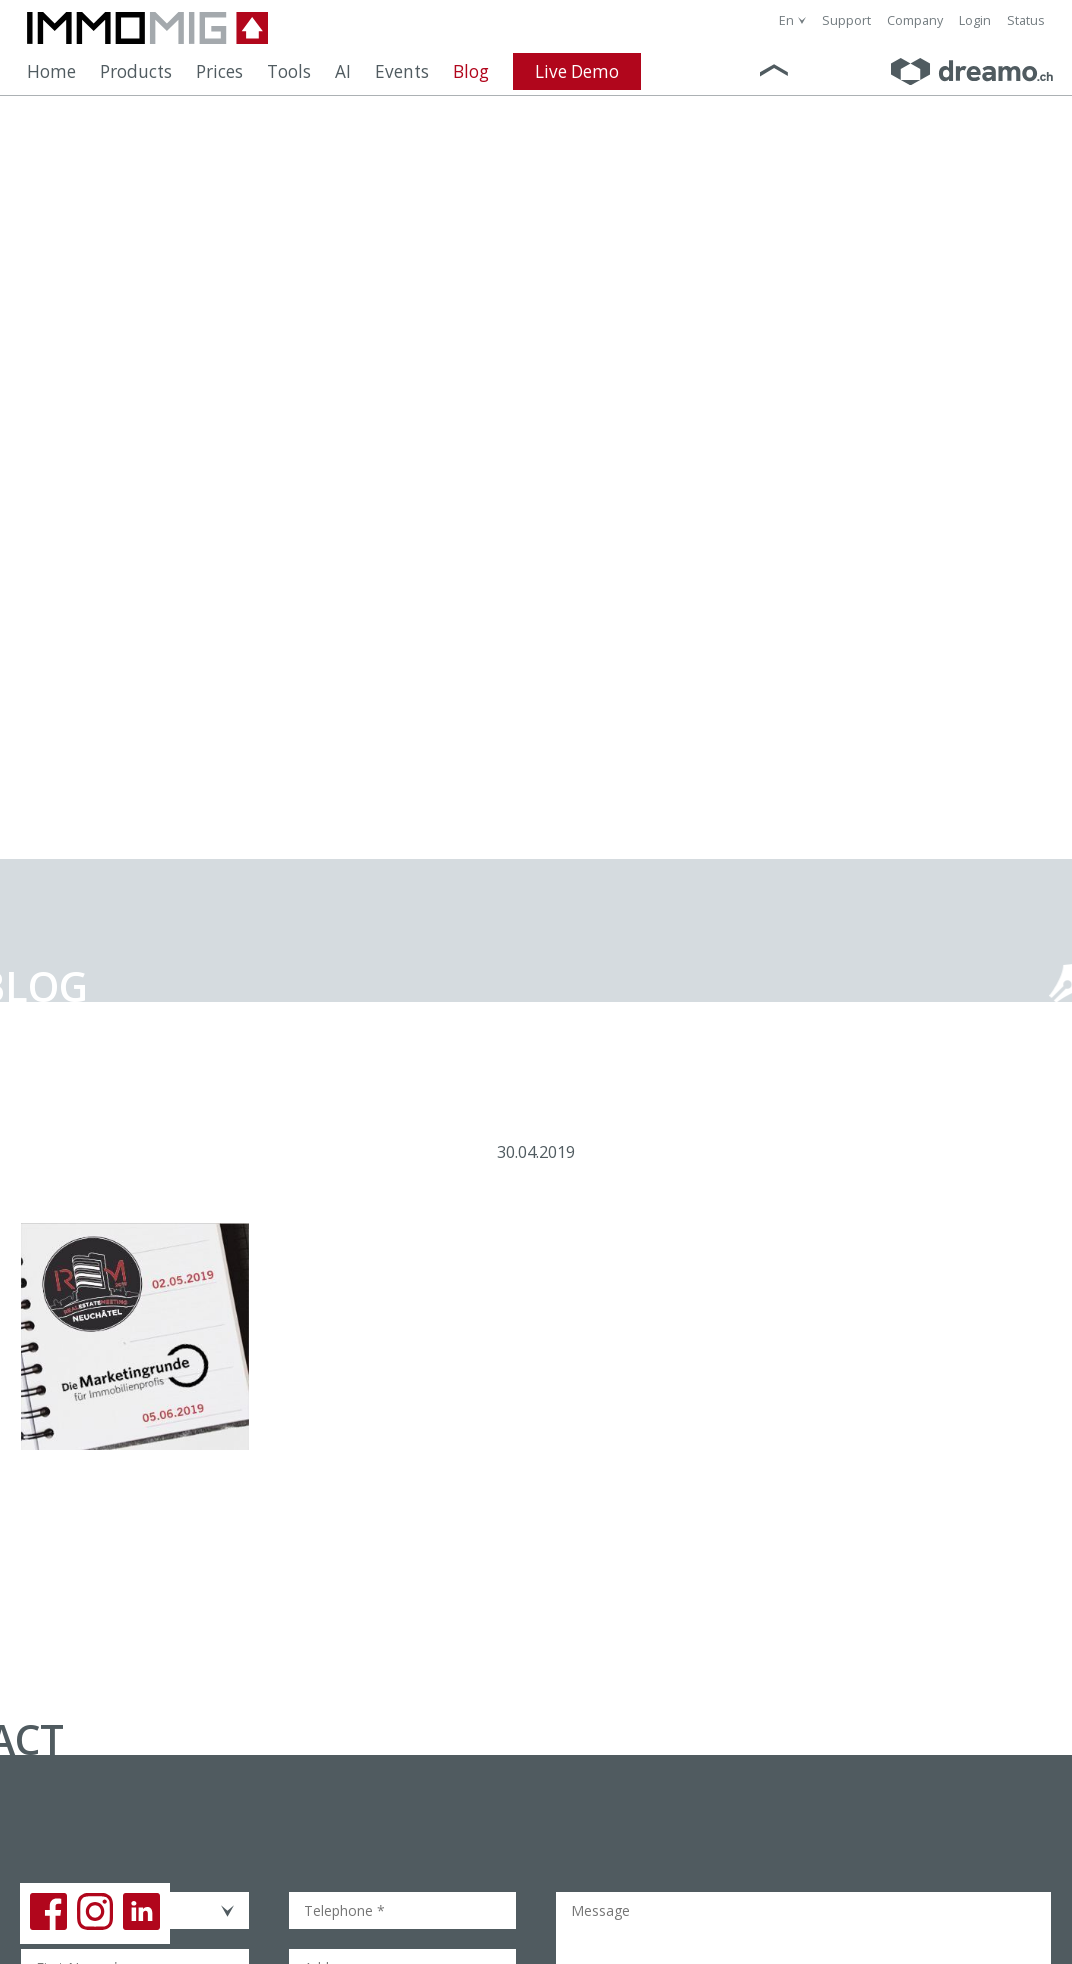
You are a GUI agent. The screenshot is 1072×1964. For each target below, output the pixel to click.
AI (343, 71)
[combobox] (792, 20)
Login (975, 20)
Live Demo (577, 71)
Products (136, 71)
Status (1026, 20)
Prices (219, 71)
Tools (289, 71)
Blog (471, 71)
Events (402, 71)
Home (51, 71)
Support (846, 20)
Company (915, 20)
